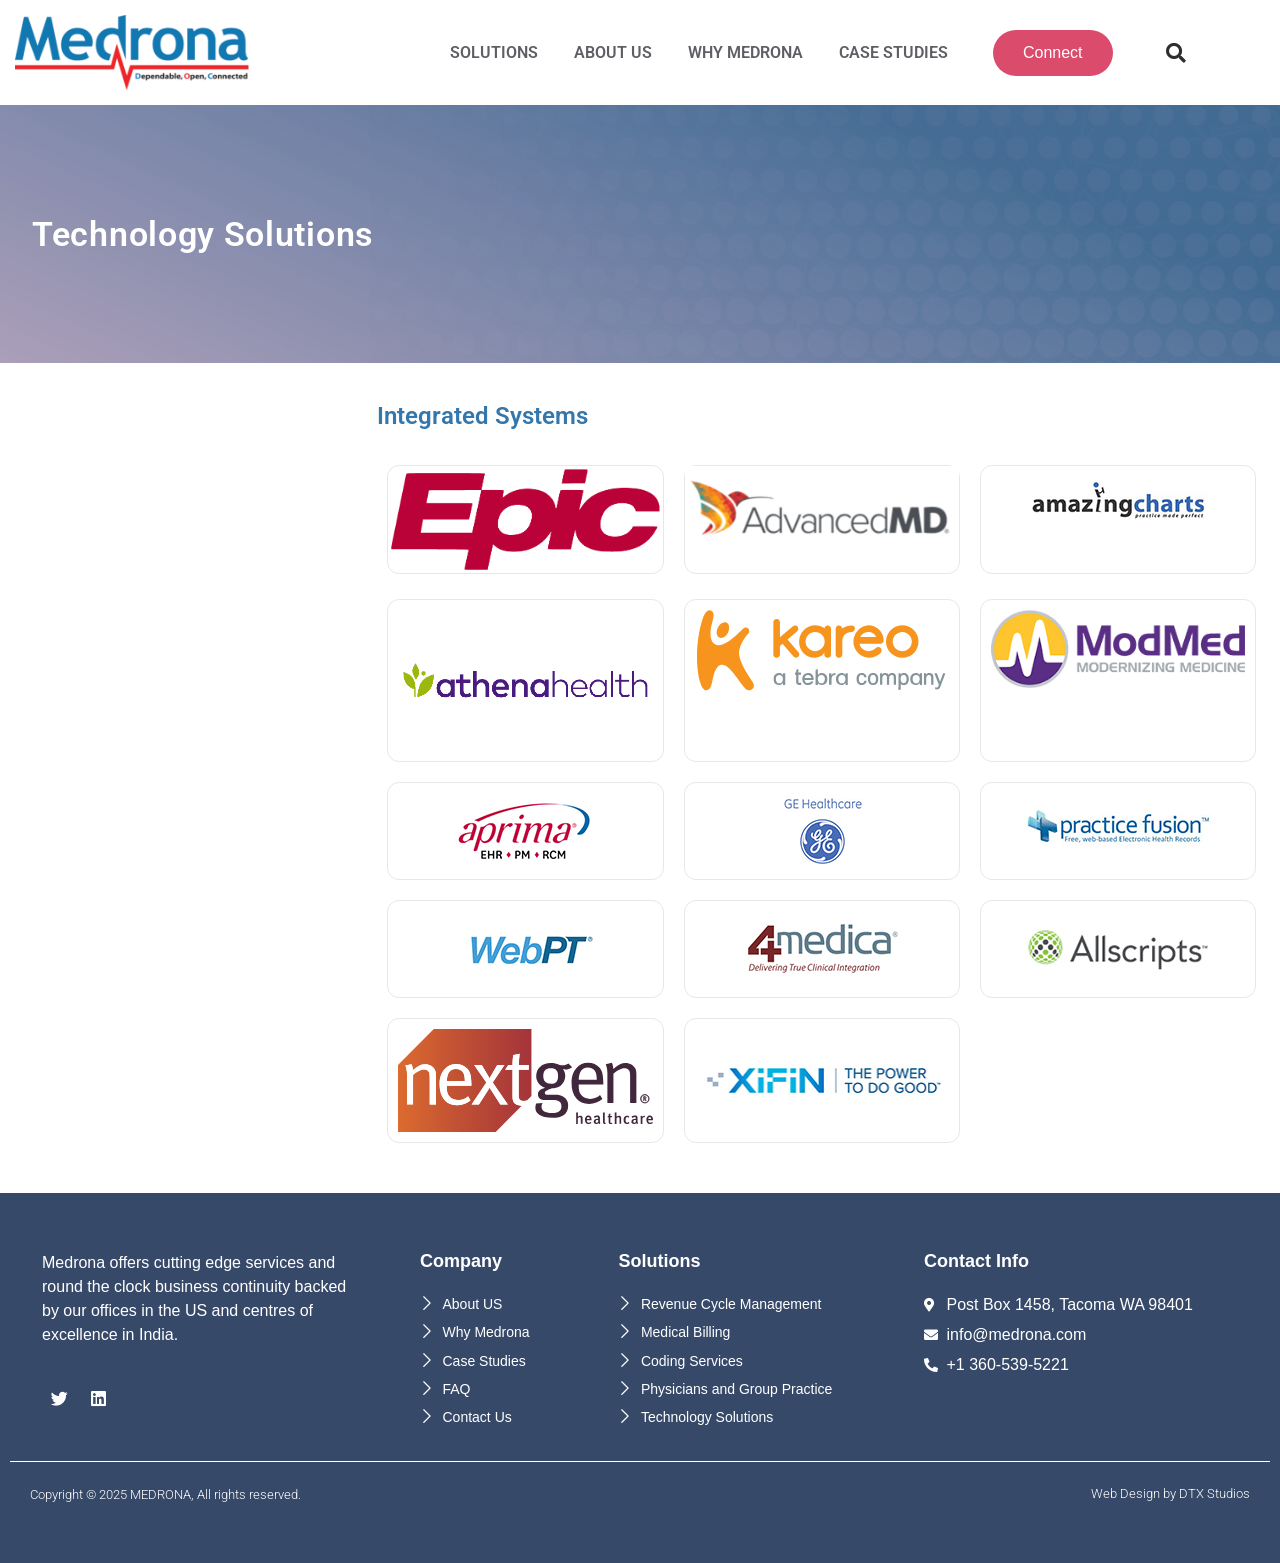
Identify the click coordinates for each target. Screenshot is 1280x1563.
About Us (613, 52)
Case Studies (893, 52)
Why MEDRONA (745, 52)
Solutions (494, 52)
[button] (1176, 53)
